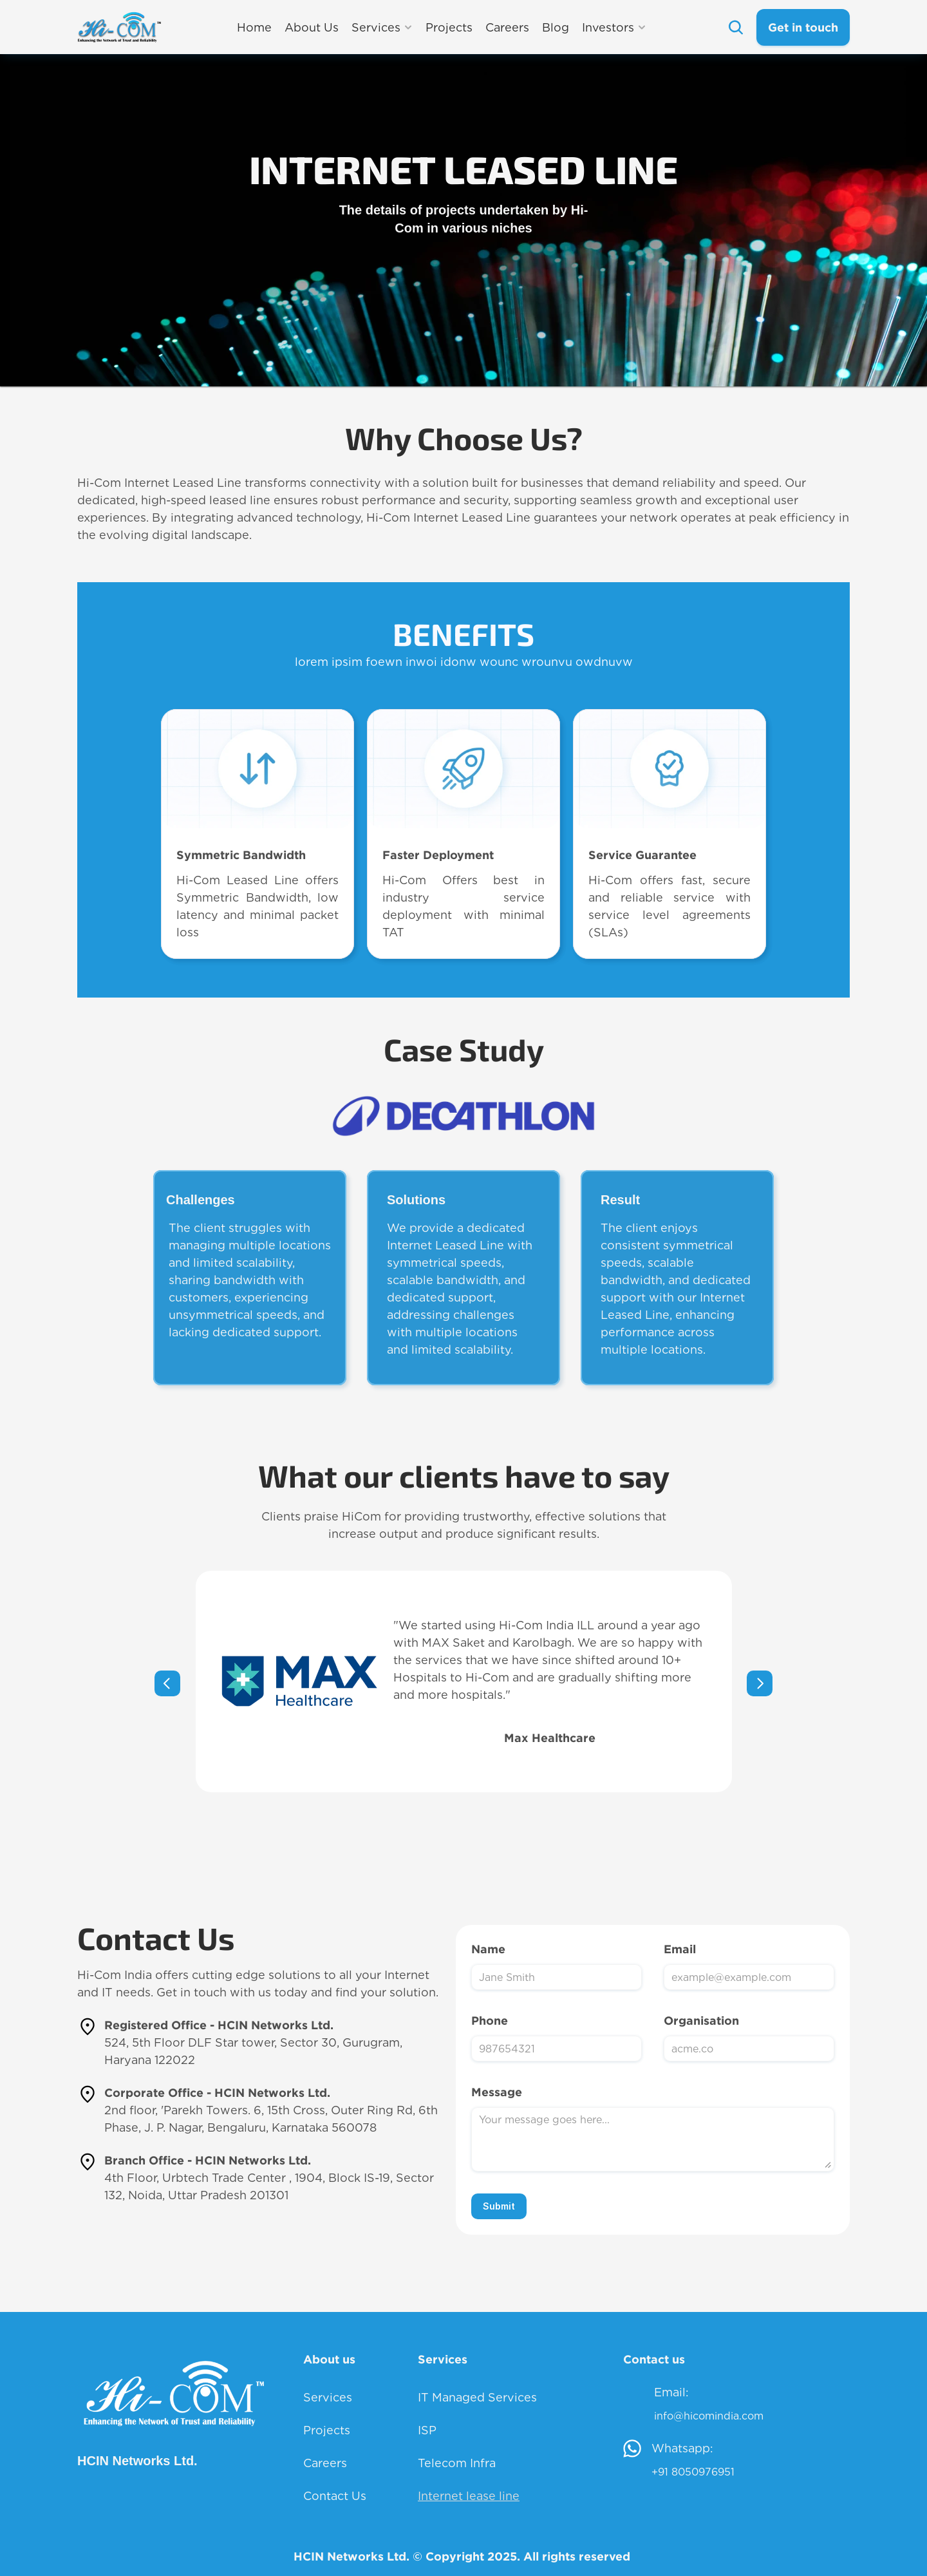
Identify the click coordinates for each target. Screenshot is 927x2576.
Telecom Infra (457, 2463)
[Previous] (167, 1683)
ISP (427, 2430)
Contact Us (334, 2496)
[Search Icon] (735, 27)
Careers (325, 2463)
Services (327, 2397)
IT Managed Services (477, 2397)
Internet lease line (469, 2496)
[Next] (759, 1683)
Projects (326, 2430)
